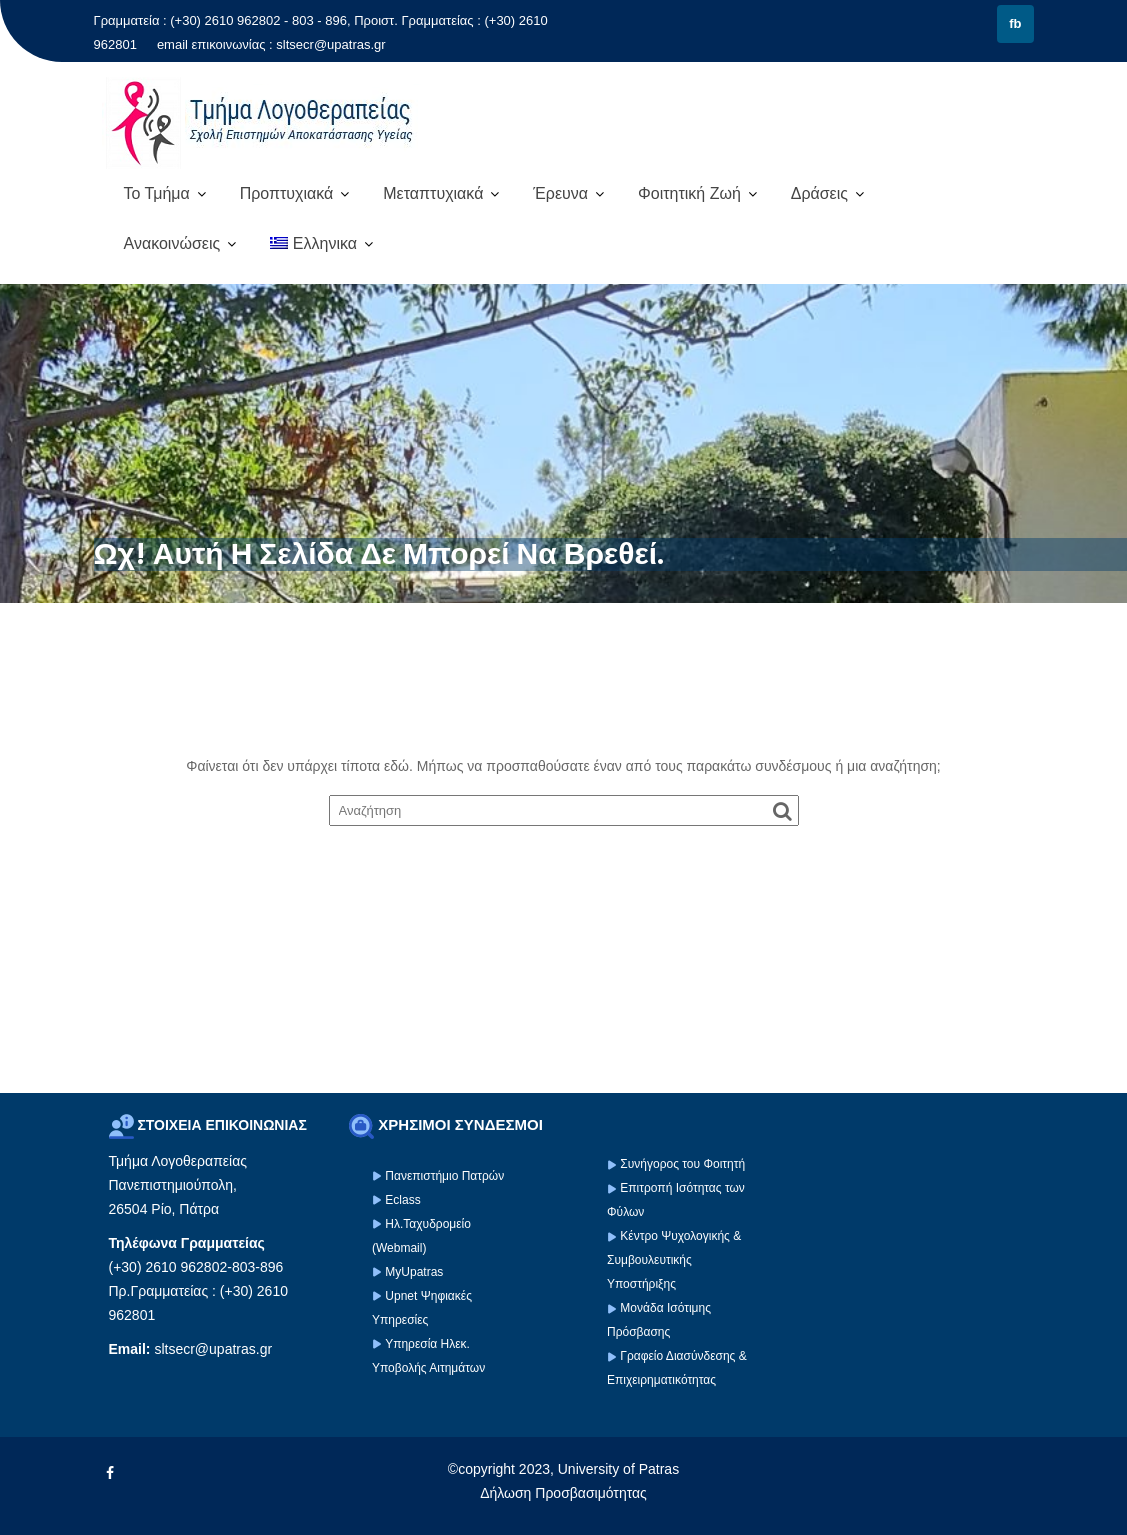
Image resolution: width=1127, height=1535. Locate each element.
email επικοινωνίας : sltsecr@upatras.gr (271, 44)
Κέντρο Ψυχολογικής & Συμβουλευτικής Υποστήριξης (674, 1260)
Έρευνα (560, 193)
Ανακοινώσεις (172, 243)
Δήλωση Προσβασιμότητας (563, 1493)
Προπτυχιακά (287, 193)
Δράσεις (819, 193)
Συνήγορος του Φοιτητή (682, 1164)
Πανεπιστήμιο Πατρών (444, 1176)
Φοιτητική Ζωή (689, 193)
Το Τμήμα (157, 193)
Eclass (402, 1200)
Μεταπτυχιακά (433, 193)
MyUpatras (414, 1272)
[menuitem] (321, 244)
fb (1015, 23)
